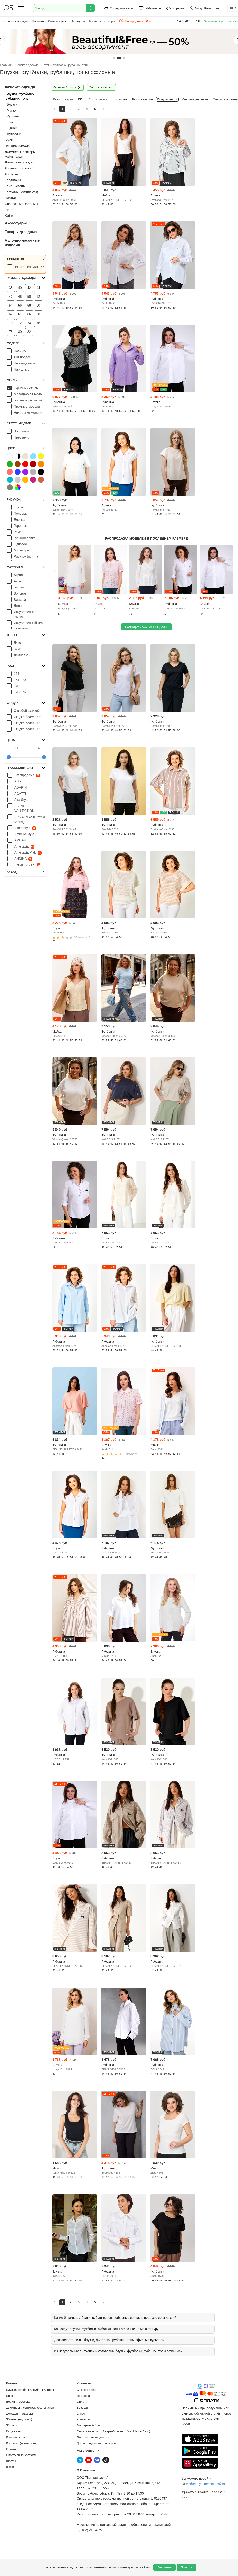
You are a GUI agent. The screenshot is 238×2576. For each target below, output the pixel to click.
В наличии (21, 431)
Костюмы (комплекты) (21, 192)
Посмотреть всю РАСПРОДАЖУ (146, 627)
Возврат (82, 2407)
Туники (12, 128)
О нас (81, 2413)
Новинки (38, 21)
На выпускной (24, 363)
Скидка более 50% (28, 729)
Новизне (121, 99)
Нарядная (78, 21)
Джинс (18, 606)
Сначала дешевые (195, 99)
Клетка (19, 507)
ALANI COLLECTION (23, 808)
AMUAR (20, 840)
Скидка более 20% (28, 717)
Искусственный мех (28, 623)
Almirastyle (25, 828)
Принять (186, 2567)
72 (20, 323)
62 (11, 314)
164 (16, 673)
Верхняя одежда (17, 146)
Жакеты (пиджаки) (19, 168)
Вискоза (20, 599)
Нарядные (21, 369)
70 (11, 323)
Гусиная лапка (24, 538)
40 (20, 288)
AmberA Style (24, 834)
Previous (55, 571)
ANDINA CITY (27, 865)
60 (38, 305)
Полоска (20, 513)
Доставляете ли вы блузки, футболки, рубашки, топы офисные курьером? (110, 2340)
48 (20, 296)
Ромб (18, 532)
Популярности (167, 99)
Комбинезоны (15, 186)
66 (29, 314)
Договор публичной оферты (96, 2443)
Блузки (12, 104)
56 (20, 305)
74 (29, 323)
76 (38, 323)
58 (29, 305)
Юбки (9, 216)
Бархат (19, 587)
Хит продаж (22, 357)
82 (29, 332)
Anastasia (24, 847)
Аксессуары (16, 223)
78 (11, 332)
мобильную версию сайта (205, 2484)
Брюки (9, 140)
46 (11, 296)
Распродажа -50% (134, 21)
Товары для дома (21, 232)
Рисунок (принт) (26, 556)
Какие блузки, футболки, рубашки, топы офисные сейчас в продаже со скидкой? (115, 2317)
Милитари (21, 550)
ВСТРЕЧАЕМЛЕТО (29, 267)
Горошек (20, 526)
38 (11, 288)
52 (38, 296)
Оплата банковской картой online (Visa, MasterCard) (113, 2431)
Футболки (14, 134)
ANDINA (23, 859)
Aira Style (21, 800)
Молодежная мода (28, 394)
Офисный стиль (26, 388)
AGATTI (20, 793)
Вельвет (20, 593)
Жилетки (11, 174)
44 (38, 288)
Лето (17, 643)
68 (38, 314)
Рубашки (13, 116)
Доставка (83, 2395)
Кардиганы (13, 180)
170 (16, 686)
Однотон (20, 544)
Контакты (83, 2419)
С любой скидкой (27, 710)
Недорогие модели (28, 412)
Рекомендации (142, 99)
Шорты (10, 210)
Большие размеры (102, 21)
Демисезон (22, 655)
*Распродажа (27, 775)
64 (20, 314)
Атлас (18, 581)
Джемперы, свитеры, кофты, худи (20, 154)
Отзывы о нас (86, 2389)
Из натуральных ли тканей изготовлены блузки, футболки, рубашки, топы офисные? (118, 2351)
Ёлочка (19, 519)
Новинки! (20, 351)
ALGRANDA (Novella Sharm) (29, 819)
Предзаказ (22, 437)
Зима (18, 649)
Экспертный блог (89, 2425)
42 (29, 288)
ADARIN (20, 787)
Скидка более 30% (28, 723)
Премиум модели (27, 406)
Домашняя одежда (19, 162)
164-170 (20, 680)
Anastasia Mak (28, 853)
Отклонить (164, 2567)
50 (29, 296)
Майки (11, 110)
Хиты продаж (57, 21)
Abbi (17, 781)
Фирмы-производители (93, 2437)
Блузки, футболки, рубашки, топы (20, 96)
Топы (11, 122)
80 (20, 332)
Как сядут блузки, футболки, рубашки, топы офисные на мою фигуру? (107, 2329)
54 (11, 305)
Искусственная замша (24, 614)
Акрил (18, 575)
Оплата (82, 2401)
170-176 (20, 692)
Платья (10, 198)
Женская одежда (16, 21)
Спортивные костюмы (21, 204)
